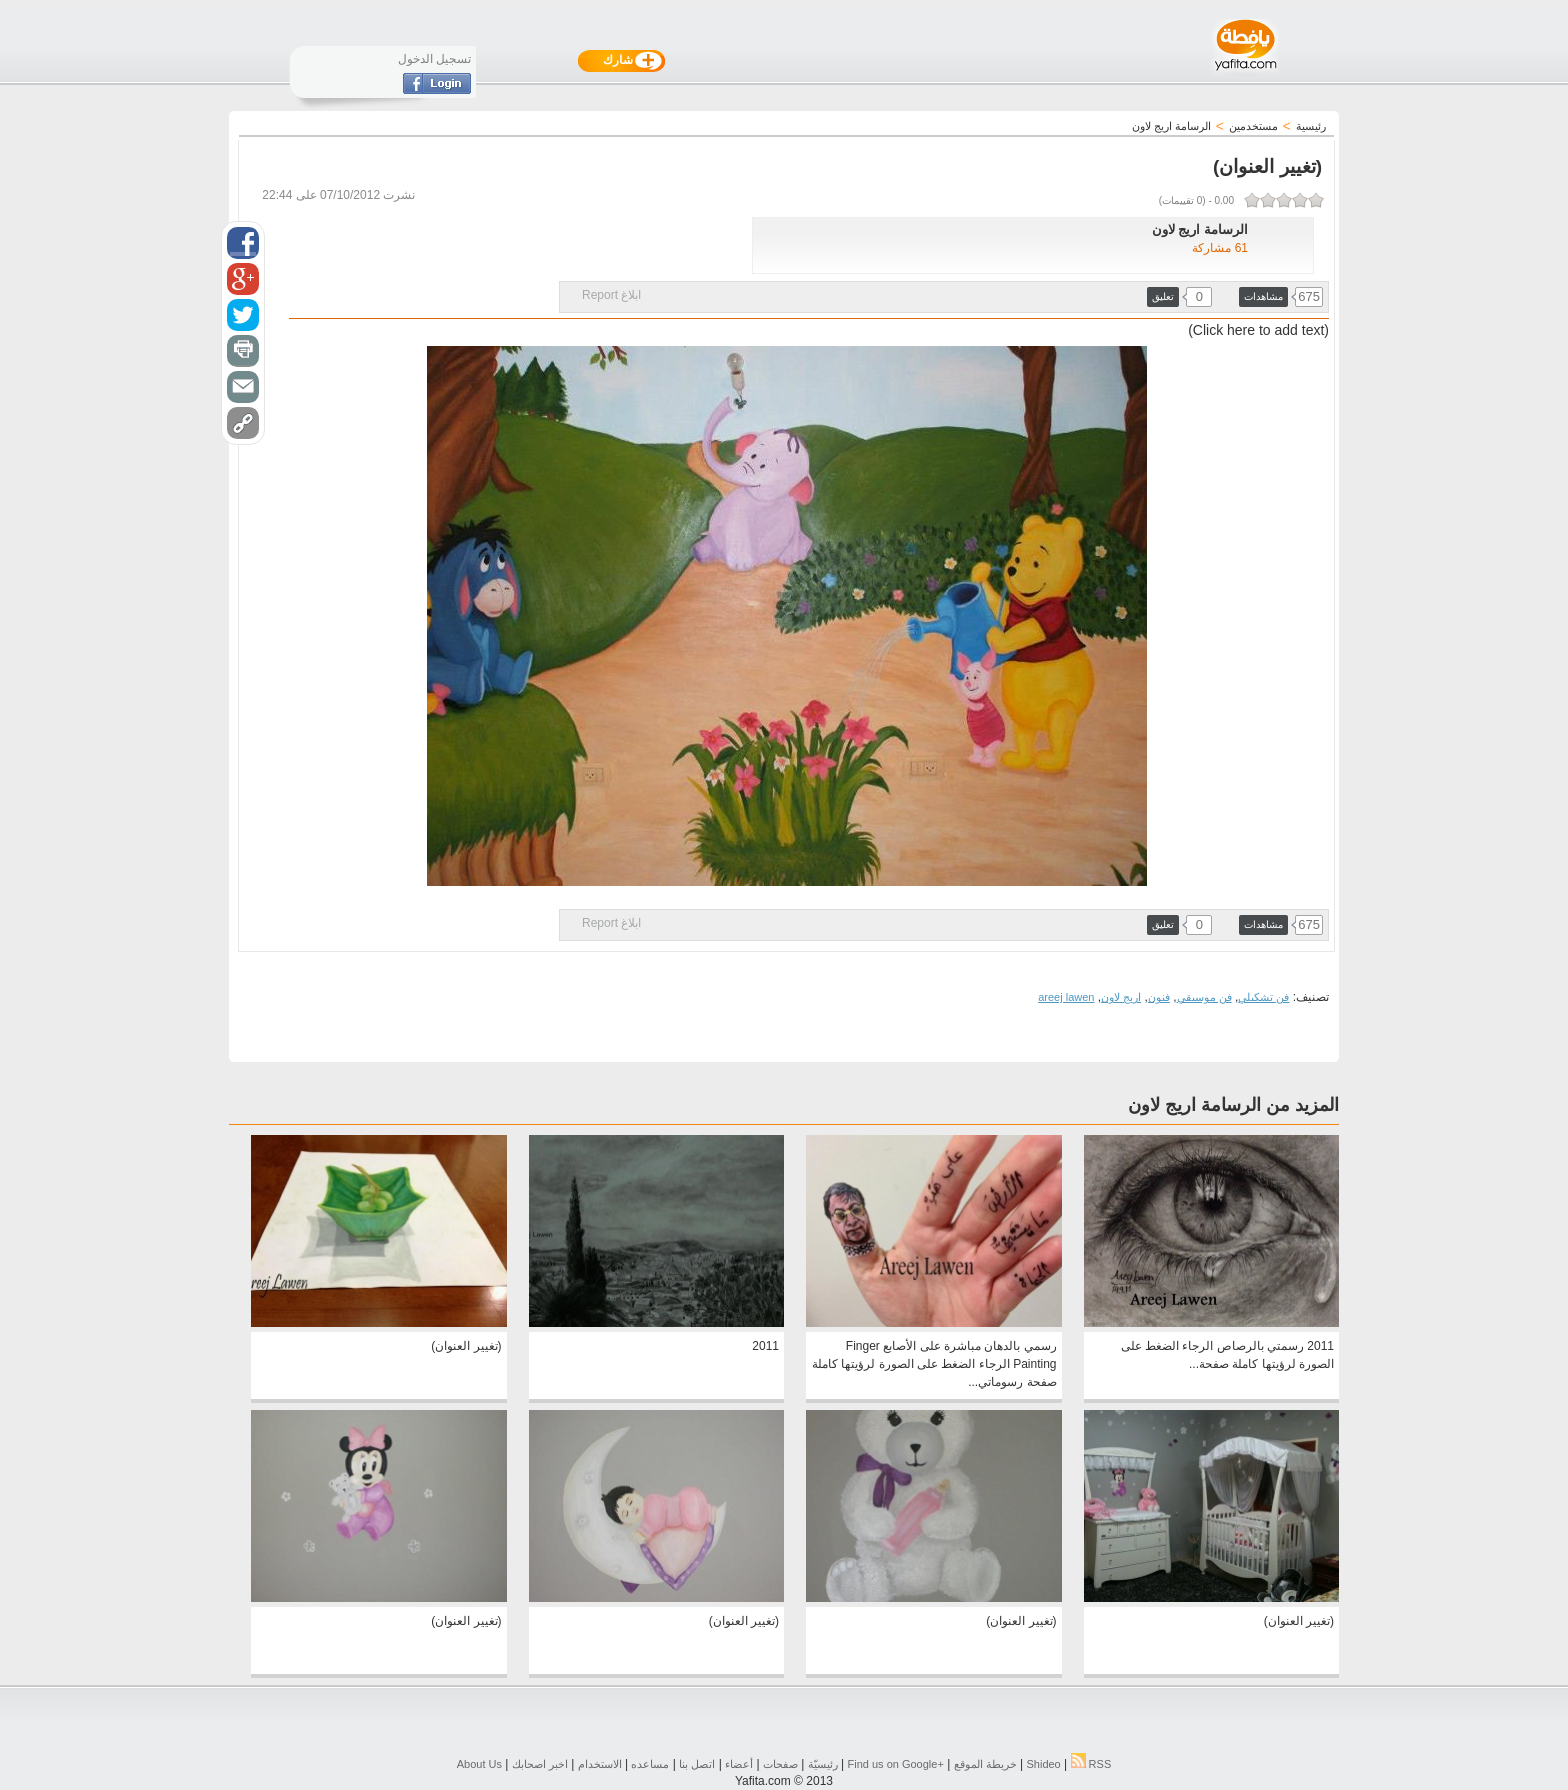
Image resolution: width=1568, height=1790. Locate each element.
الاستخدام (600, 1764)
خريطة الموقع (985, 1764)
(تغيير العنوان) (466, 1346)
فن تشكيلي (1263, 997)
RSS (1091, 1764)
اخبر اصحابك (540, 1764)
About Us (479, 1764)
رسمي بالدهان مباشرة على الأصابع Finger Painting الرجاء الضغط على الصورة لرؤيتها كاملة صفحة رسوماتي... (934, 1364)
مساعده (650, 1764)
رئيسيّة (823, 1764)
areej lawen (1066, 997)
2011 (765, 1346)
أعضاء (739, 1764)
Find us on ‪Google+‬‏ (896, 1764)
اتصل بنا (697, 1764)
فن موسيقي (1204, 997)
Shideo (1043, 1764)
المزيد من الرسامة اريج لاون (1233, 1105)
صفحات (780, 1764)
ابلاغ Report (611, 295)
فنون (1159, 997)
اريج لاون (1121, 997)
